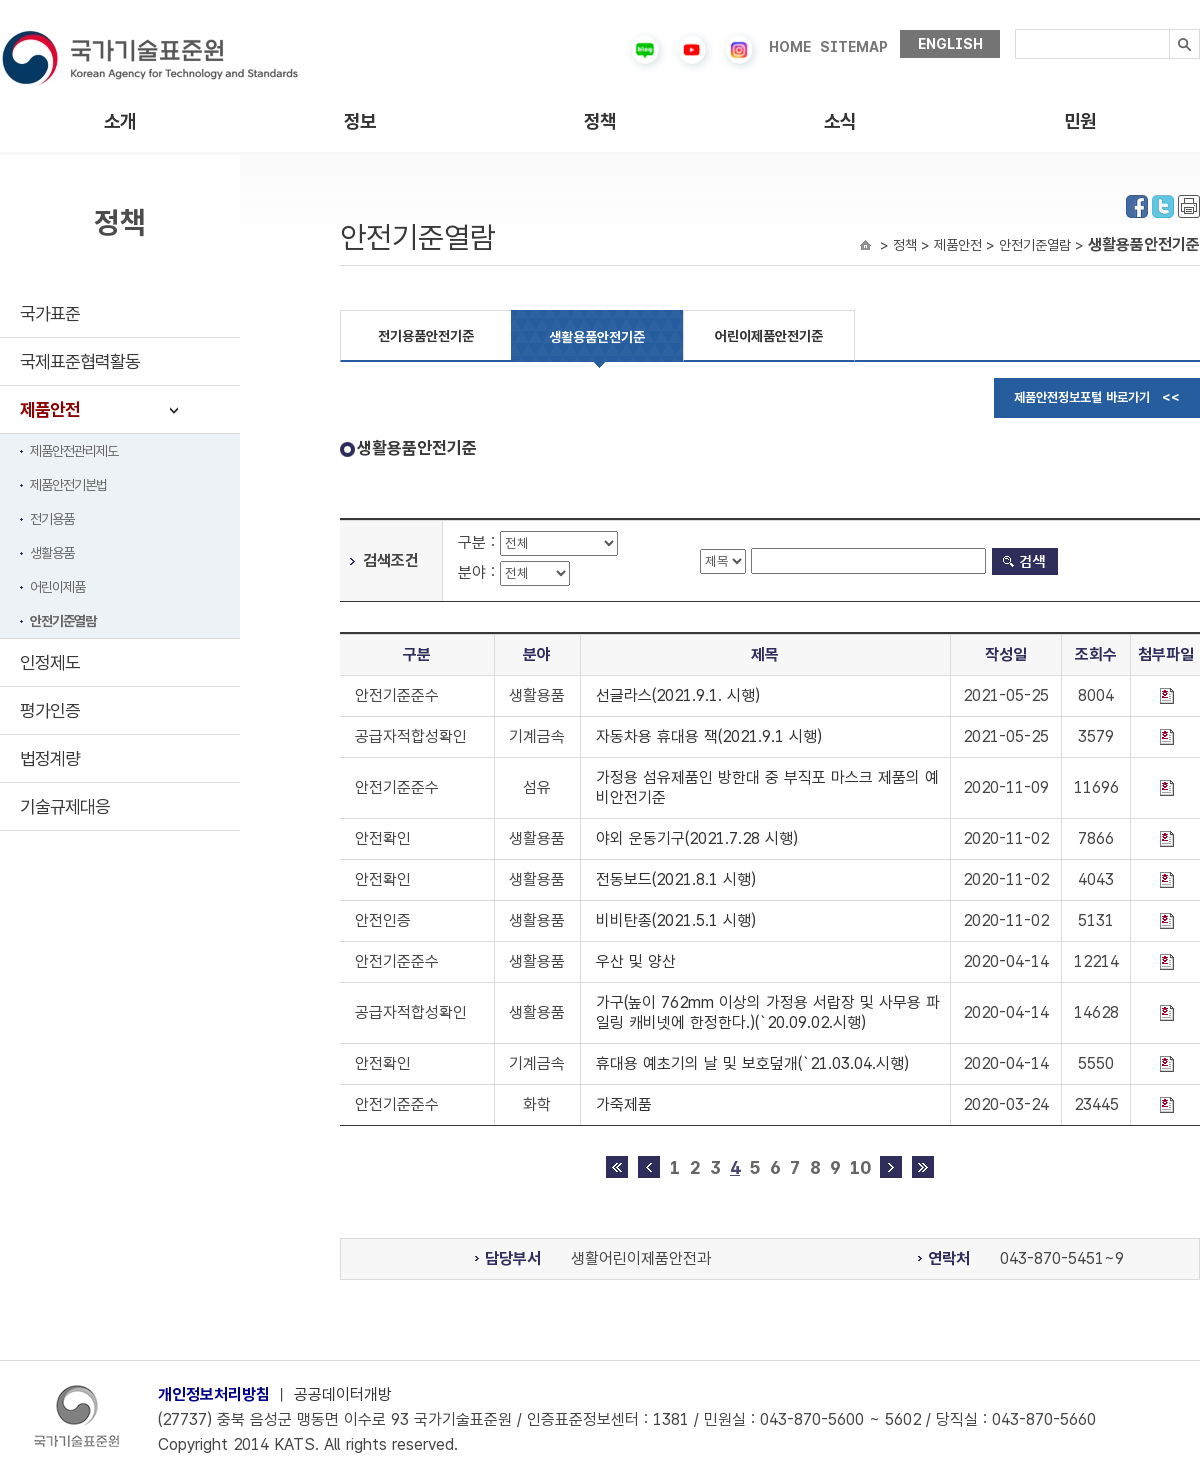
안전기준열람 (63, 621)
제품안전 (50, 409)
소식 (840, 121)
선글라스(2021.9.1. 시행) (678, 695)
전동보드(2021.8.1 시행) (676, 879)
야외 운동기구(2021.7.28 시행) (697, 838)
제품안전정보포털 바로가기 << (1097, 397)
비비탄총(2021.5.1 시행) (676, 920)
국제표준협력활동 (80, 361)
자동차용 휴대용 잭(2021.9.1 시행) (709, 736)
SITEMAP (854, 47)
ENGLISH (950, 44)
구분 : (479, 542)
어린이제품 (57, 587)
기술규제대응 (65, 806)
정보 (360, 121)
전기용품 (52, 519)
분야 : (479, 572)
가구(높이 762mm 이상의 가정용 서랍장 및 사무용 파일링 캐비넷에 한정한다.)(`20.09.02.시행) (768, 1012)
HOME (790, 47)
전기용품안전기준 (426, 336)
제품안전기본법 (68, 485)
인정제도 (50, 662)
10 (860, 1167)
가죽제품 (624, 1104)
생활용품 (52, 553)
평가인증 (50, 710)
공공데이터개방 (343, 1394)
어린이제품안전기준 (769, 336)
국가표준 (50, 313)
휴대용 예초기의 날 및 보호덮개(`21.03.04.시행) (752, 1063)
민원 (1080, 121)
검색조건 (391, 560)
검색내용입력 (1015, 29)
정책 (600, 121)
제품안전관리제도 (74, 451)
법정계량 (50, 758)
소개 (120, 121)
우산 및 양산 (636, 961)
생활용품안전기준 (597, 337)
